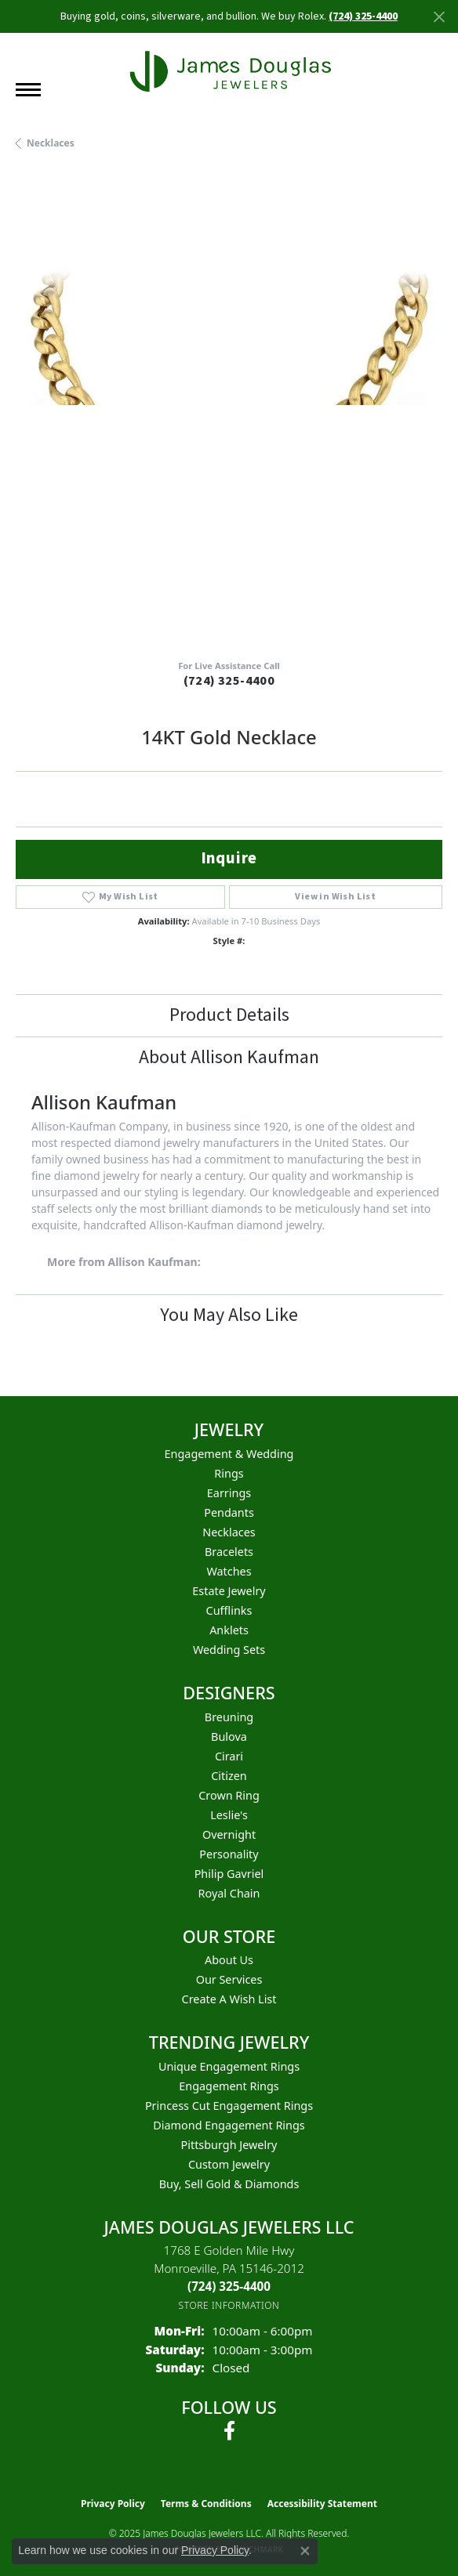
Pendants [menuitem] (229, 1512)
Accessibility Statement (322, 2503)
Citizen (229, 1775)
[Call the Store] (229, 2286)
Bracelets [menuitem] (229, 1551)
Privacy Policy (113, 2503)
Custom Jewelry (229, 2164)
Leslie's (229, 1814)
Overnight (229, 1834)
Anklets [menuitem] (229, 1630)
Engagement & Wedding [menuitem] (229, 1453)
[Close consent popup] (305, 2551)
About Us (229, 1959)
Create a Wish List (229, 1999)
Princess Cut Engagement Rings (229, 2105)
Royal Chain (229, 1893)
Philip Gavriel (229, 1873)
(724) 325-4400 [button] (363, 16)
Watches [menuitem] (228, 1571)
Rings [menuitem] (228, 1473)
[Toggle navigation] (28, 89)
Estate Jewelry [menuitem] (228, 1590)
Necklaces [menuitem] (228, 1532)
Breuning (229, 1716)
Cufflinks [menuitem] (229, 1610)
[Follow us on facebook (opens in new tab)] (229, 2431)
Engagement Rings (229, 2086)
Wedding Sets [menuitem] (229, 1649)
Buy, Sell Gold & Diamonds (229, 2183)
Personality (228, 1854)
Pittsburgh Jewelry (229, 2144)
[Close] (439, 17)
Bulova (229, 1736)
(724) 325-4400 (229, 680)
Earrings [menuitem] (229, 1492)
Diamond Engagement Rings (228, 2125)
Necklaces (51, 143)
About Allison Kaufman (229, 1057)
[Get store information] (229, 2305)
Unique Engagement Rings (229, 2066)
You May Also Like (229, 1315)
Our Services (229, 1979)
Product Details (229, 1015)
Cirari (229, 1756)
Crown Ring (229, 1795)
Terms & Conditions (206, 2503)
